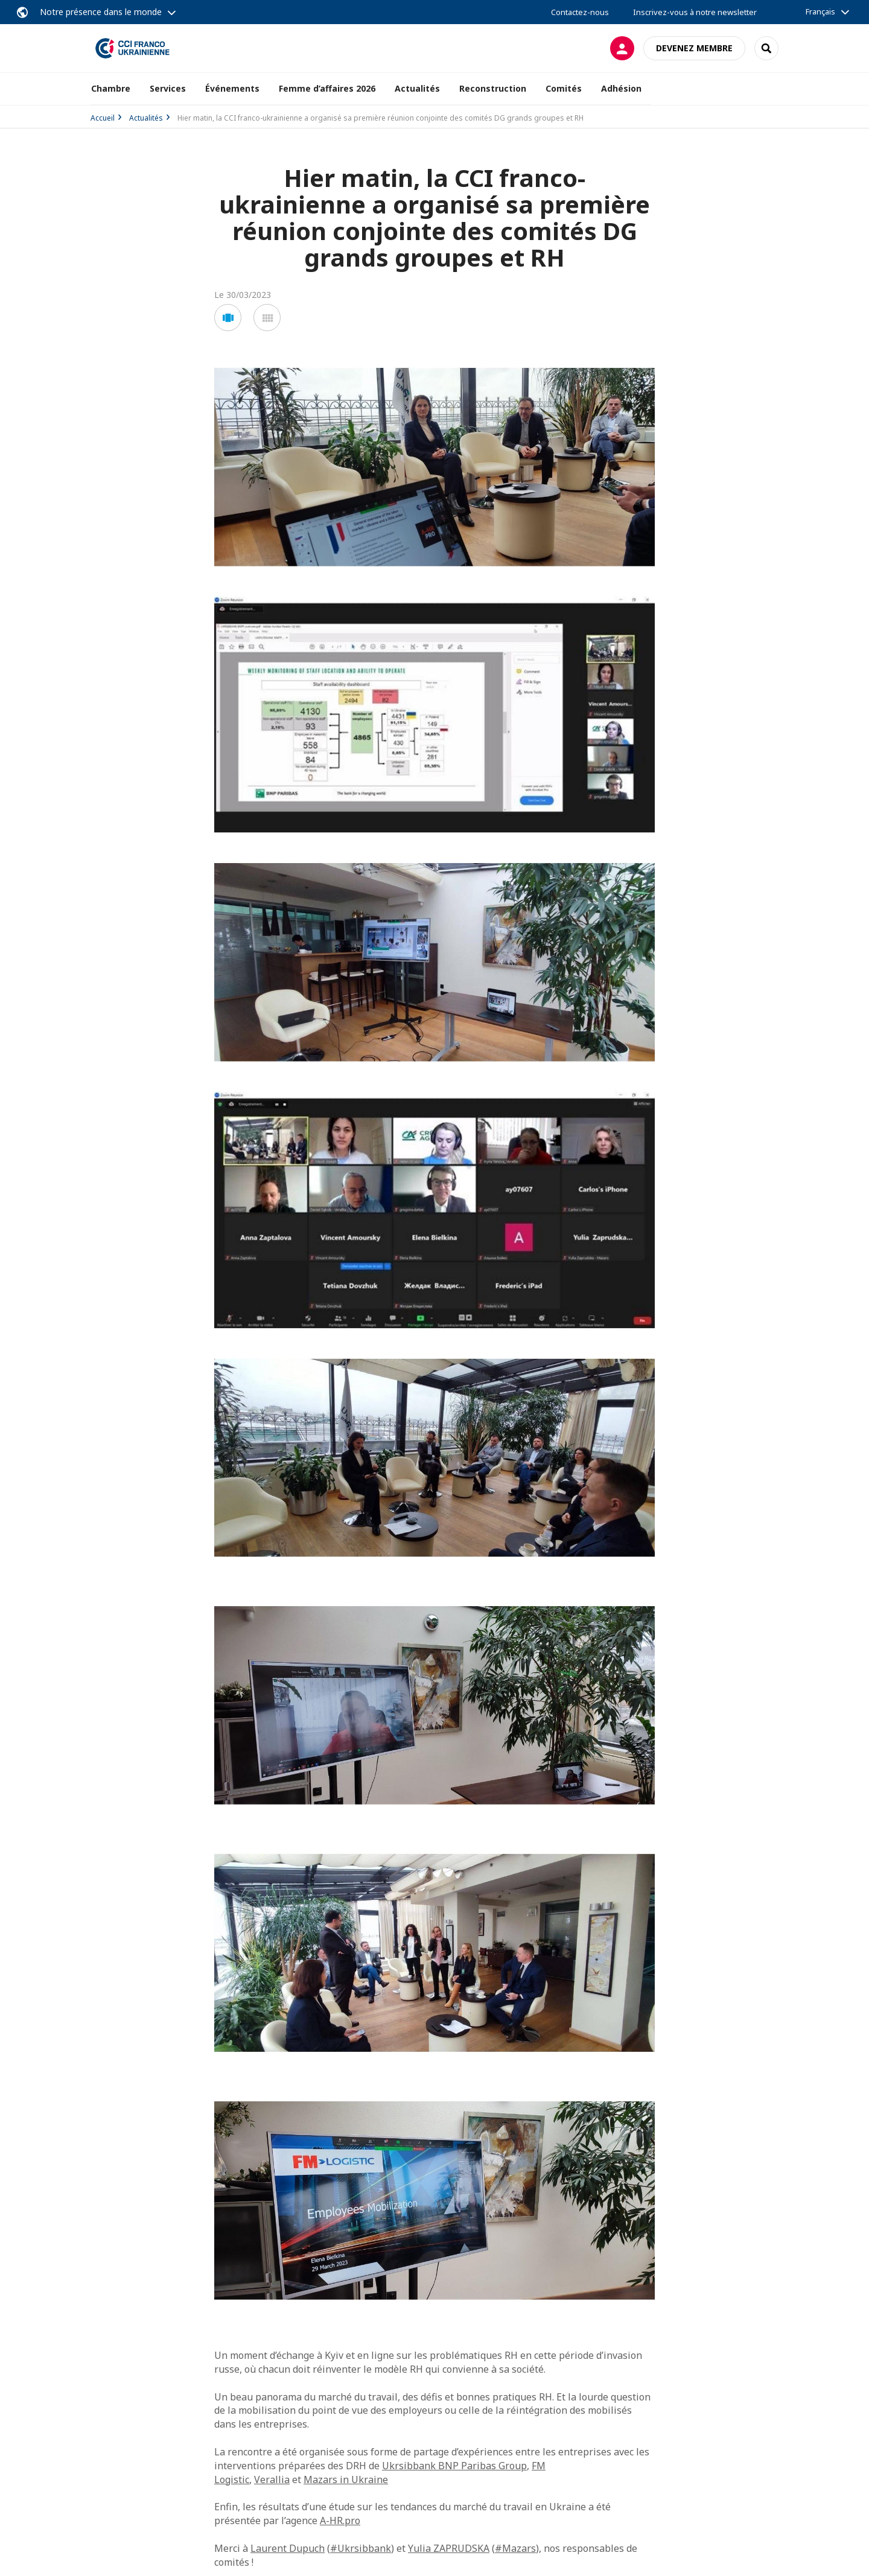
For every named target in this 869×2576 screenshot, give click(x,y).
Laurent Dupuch (287, 2548)
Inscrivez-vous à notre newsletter (695, 12)
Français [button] (820, 11)
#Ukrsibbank (360, 2548)
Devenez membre (694, 48)
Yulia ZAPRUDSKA (448, 2548)
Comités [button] (564, 88)
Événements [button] (232, 88)
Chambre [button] (110, 88)
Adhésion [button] (621, 88)
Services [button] (168, 88)
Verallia (272, 2479)
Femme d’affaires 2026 (327, 88)
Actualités (146, 118)
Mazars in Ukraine (346, 2479)
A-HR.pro (340, 2520)
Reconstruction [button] (492, 88)
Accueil (103, 118)
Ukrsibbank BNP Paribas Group (454, 2465)
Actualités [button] (417, 88)
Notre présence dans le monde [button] (101, 11)
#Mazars (515, 2548)
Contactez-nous (580, 12)
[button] (227, 317)
